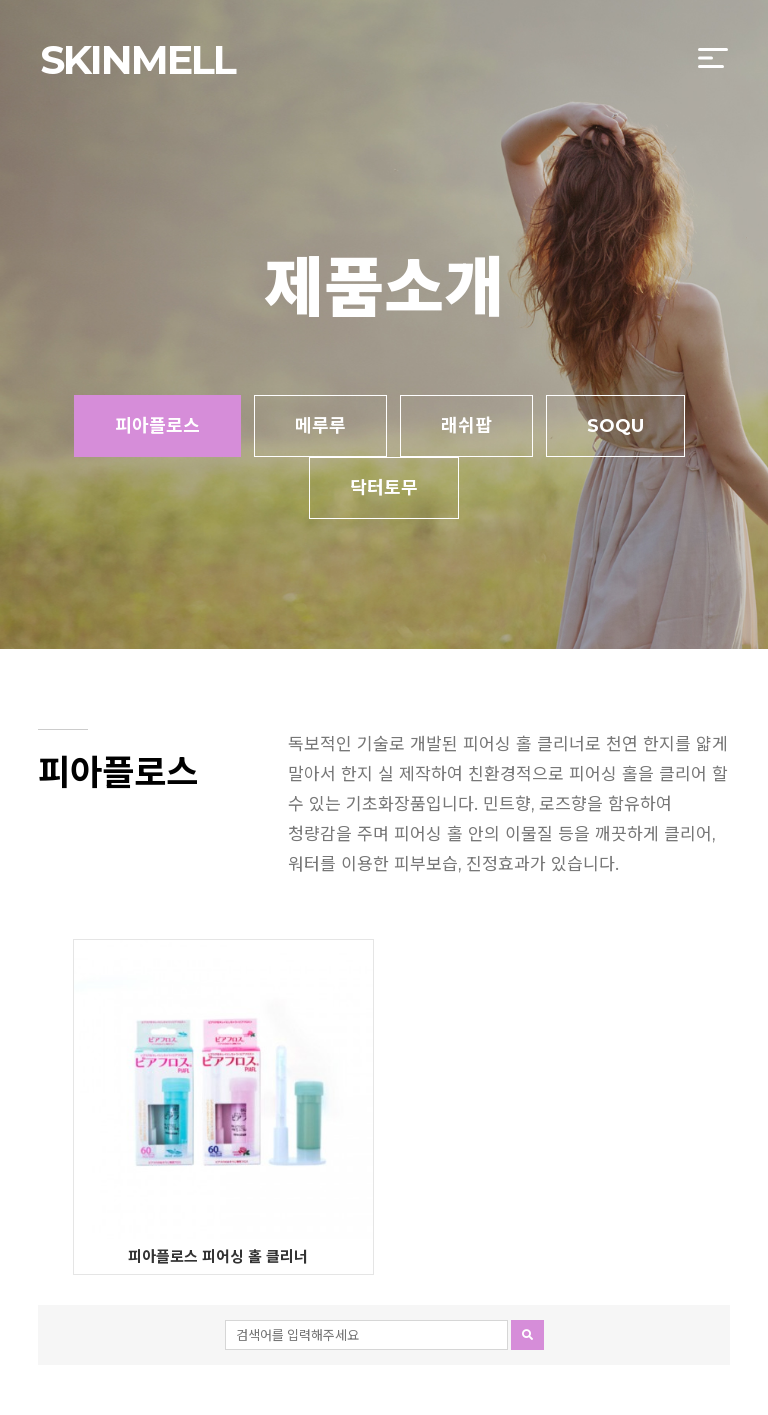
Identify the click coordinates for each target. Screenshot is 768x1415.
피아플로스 (157, 426)
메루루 (320, 426)
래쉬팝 (466, 426)
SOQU (615, 426)
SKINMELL (137, 59)
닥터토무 (384, 488)
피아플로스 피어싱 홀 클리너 (218, 1256)
